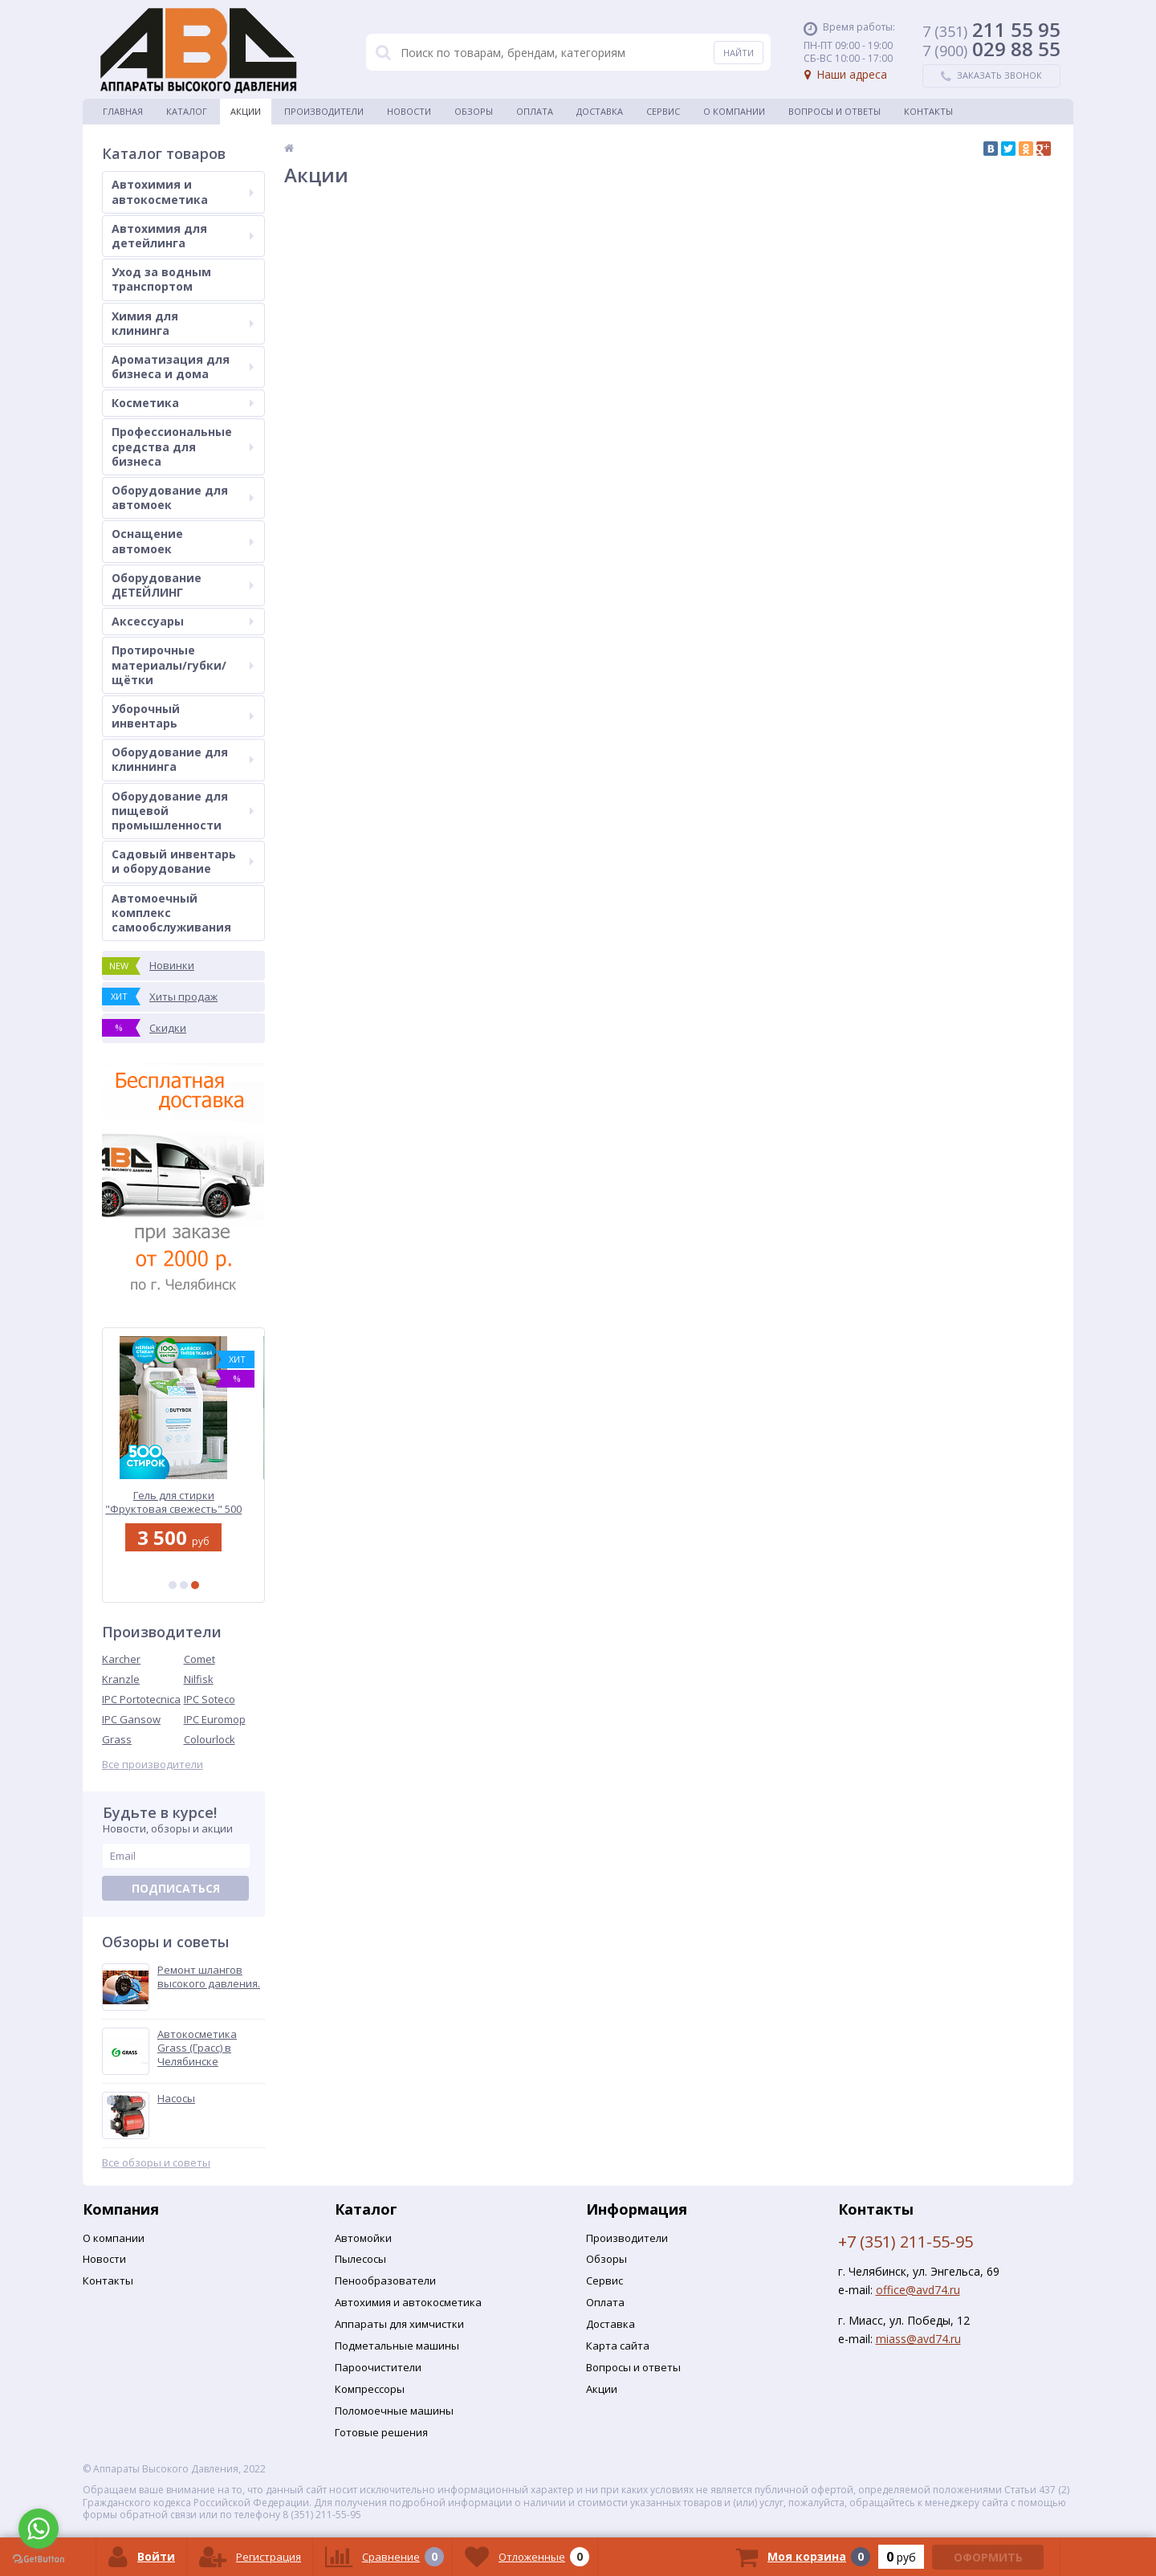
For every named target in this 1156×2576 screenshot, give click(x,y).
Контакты (928, 111)
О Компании (734, 111)
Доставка (599, 111)
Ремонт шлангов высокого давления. (208, 1977)
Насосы (176, 2098)
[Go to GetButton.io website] (38, 2559)
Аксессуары (183, 621)
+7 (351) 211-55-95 (905, 2241)
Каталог (186, 111)
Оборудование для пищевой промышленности (183, 811)
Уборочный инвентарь (183, 716)
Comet (199, 1659)
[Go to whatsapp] (38, 2529)
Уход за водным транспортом (161, 279)
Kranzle (121, 1679)
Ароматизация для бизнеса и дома (183, 366)
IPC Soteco (209, 1699)
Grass (117, 1739)
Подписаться (176, 1888)
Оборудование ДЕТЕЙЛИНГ (183, 585)
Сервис (663, 111)
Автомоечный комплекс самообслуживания (171, 913)
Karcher (121, 1659)
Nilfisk (199, 1679)
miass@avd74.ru (918, 2338)
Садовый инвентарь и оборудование (183, 861)
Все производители (152, 1764)
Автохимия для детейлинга (183, 236)
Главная (123, 111)
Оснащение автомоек (183, 541)
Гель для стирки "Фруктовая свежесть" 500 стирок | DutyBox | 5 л (184, 1502)
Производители (324, 111)
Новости (409, 111)
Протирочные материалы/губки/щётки (183, 664)
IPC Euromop (215, 1719)
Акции (245, 111)
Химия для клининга (183, 323)
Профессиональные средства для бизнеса (183, 446)
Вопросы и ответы (834, 111)
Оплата (534, 111)
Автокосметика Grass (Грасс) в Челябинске (197, 2048)
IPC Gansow (131, 1719)
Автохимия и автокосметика (183, 191)
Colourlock (209, 1739)
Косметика (183, 402)
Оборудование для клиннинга (183, 759)
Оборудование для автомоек (183, 497)
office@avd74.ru (918, 2289)
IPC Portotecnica (141, 1699)
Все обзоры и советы (156, 2163)
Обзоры (473, 111)
